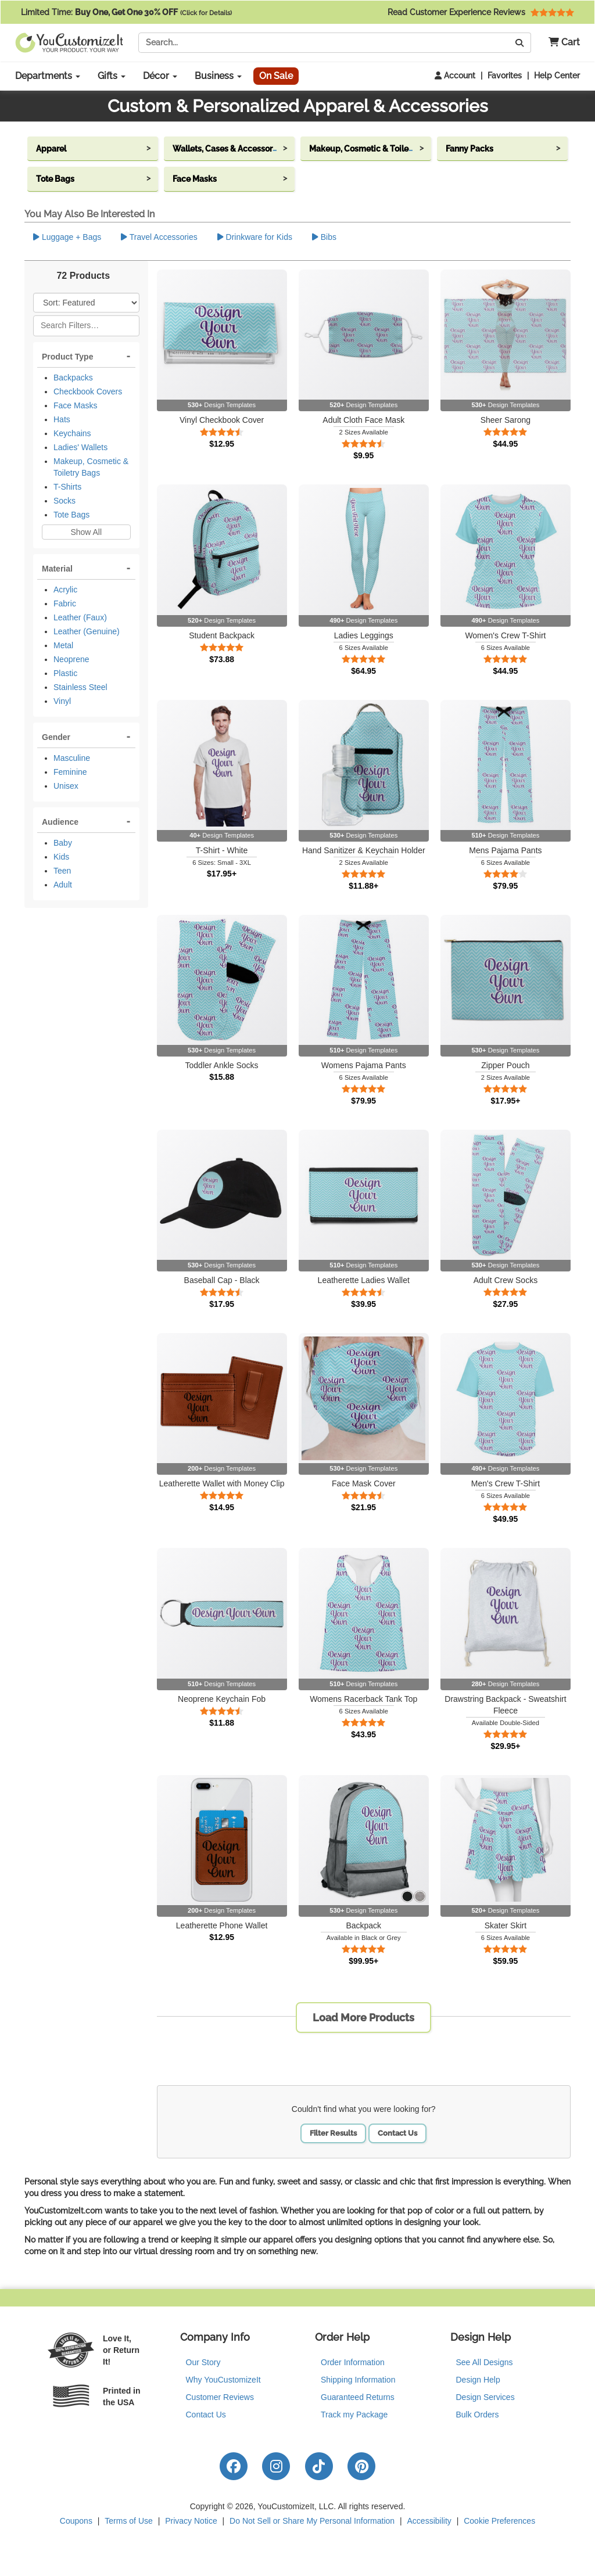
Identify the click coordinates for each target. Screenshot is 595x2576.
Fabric (64, 603)
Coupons (76, 2520)
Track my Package (354, 2414)
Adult (62, 884)
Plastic (65, 673)
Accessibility (429, 2520)
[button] (560, 43)
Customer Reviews (220, 2397)
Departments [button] (47, 75)
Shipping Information (358, 2379)
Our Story (203, 2362)
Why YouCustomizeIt (223, 2379)
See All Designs (484, 2362)
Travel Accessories (159, 237)
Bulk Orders (477, 2414)
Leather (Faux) (80, 617)
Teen (62, 870)
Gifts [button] (112, 75)
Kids (61, 856)
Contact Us (397, 2133)
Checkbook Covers (87, 391)
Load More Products (363, 2017)
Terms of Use (128, 2520)
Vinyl (62, 701)
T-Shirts (67, 486)
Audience (60, 822)
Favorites (505, 75)
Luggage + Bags (67, 237)
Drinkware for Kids (254, 237)
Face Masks (75, 405)
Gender (56, 737)
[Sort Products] (86, 302)
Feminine (70, 772)
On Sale (276, 75)
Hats (61, 419)
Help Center (557, 75)
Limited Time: (126, 12)
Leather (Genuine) (86, 631)
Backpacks (73, 377)
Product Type (67, 356)
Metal (63, 645)
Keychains (72, 433)
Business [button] (218, 75)
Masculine (71, 758)
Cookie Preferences (499, 2520)
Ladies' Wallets (80, 447)
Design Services (485, 2397)
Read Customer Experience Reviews (481, 12)
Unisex (65, 786)
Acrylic (65, 589)
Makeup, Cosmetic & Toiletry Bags (90, 467)
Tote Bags (71, 514)
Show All (86, 532)
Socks (64, 500)
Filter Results (333, 2133)
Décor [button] (160, 75)
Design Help (478, 2379)
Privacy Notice (191, 2520)
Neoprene (71, 659)
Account (455, 75)
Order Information (353, 2362)
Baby (62, 842)
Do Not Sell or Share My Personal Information (312, 2520)
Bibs (324, 237)
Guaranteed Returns (358, 2397)
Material (57, 568)
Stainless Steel (80, 687)
